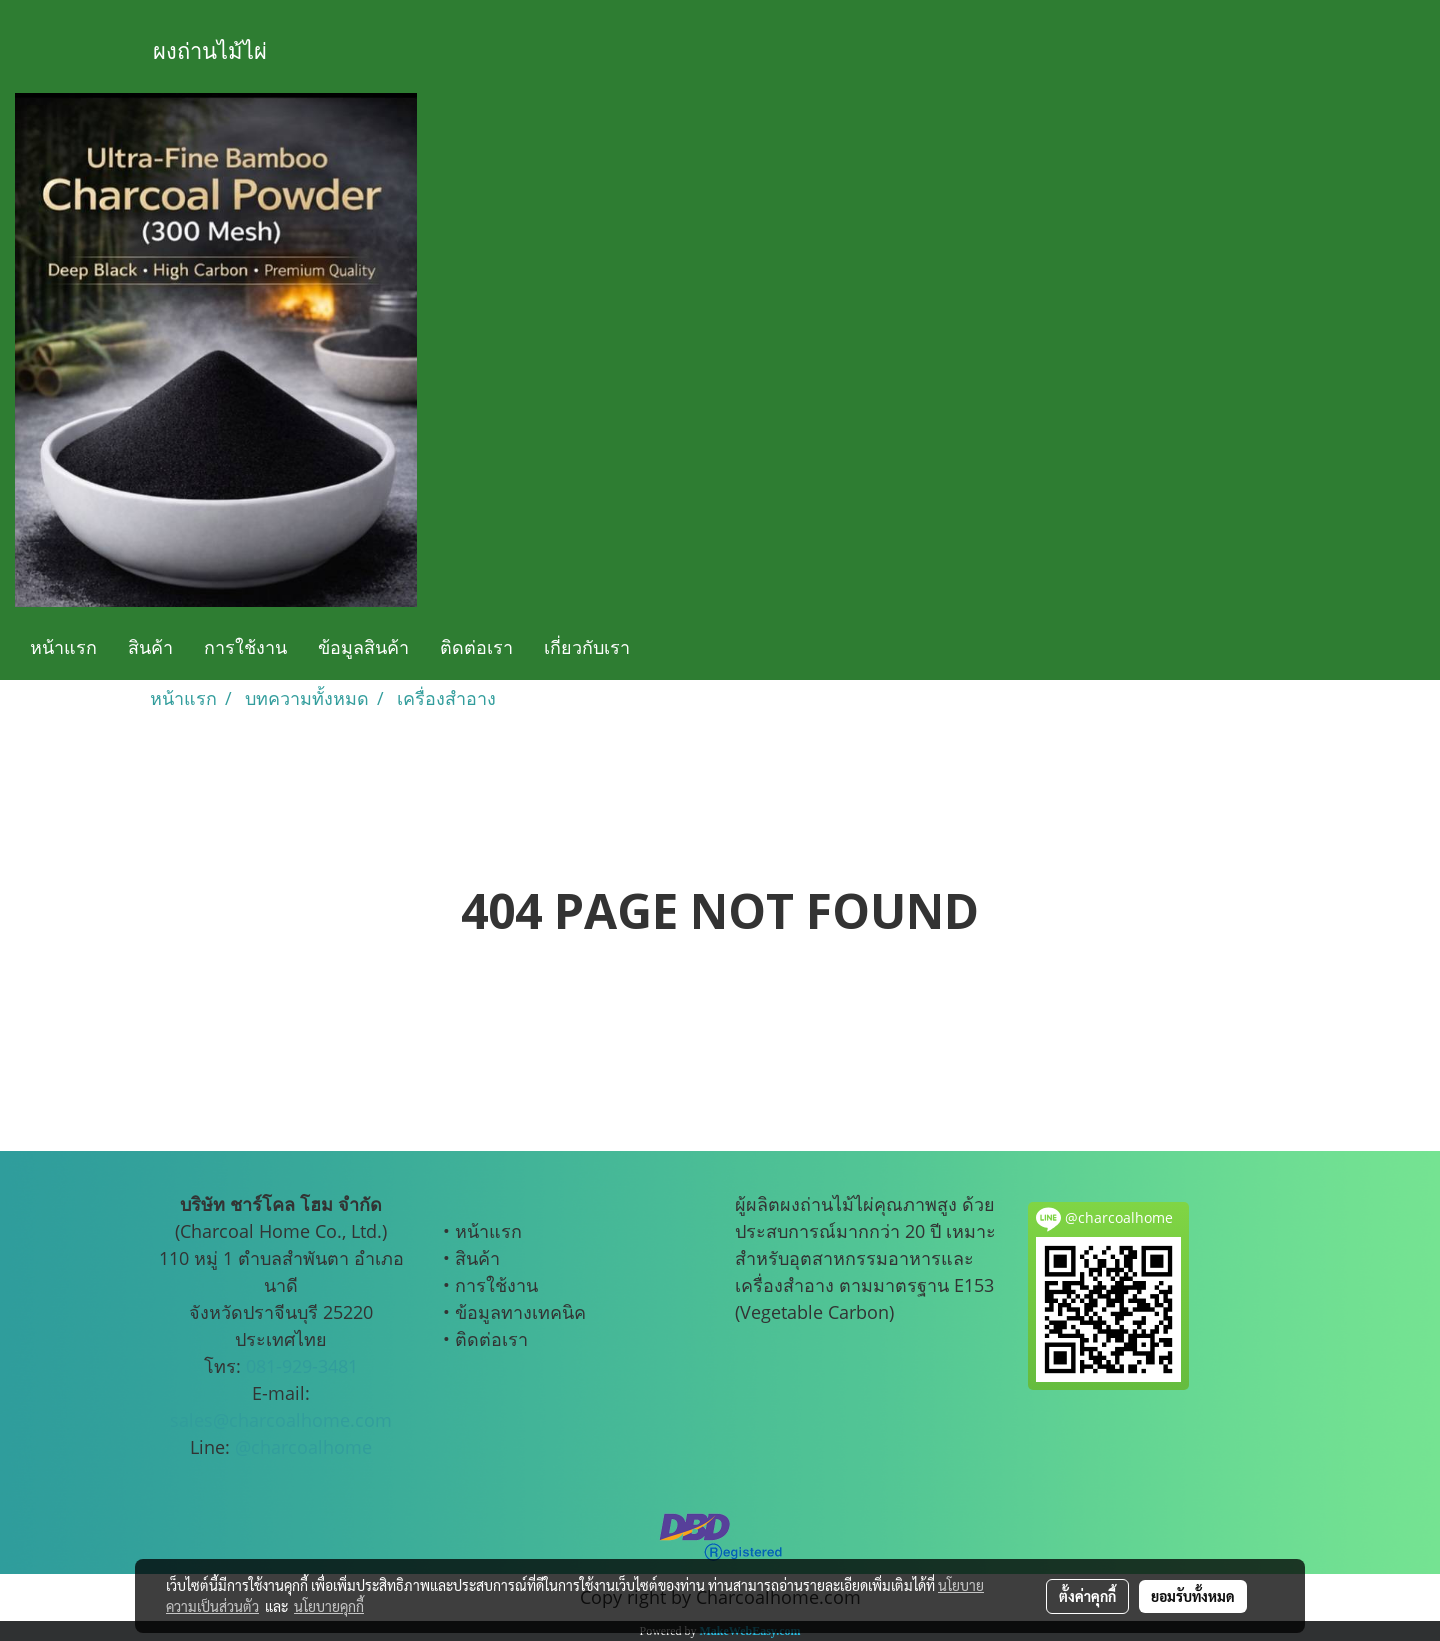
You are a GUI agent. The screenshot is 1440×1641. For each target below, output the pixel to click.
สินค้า (150, 647)
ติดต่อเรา (476, 647)
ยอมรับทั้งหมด (1193, 1596)
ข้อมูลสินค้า (363, 647)
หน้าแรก (63, 647)
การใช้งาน (245, 647)
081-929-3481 (302, 1366)
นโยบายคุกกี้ (329, 1606)
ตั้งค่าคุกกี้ (1087, 1596)
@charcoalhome (303, 1447)
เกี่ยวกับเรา (587, 647)
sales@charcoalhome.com (281, 1420)
